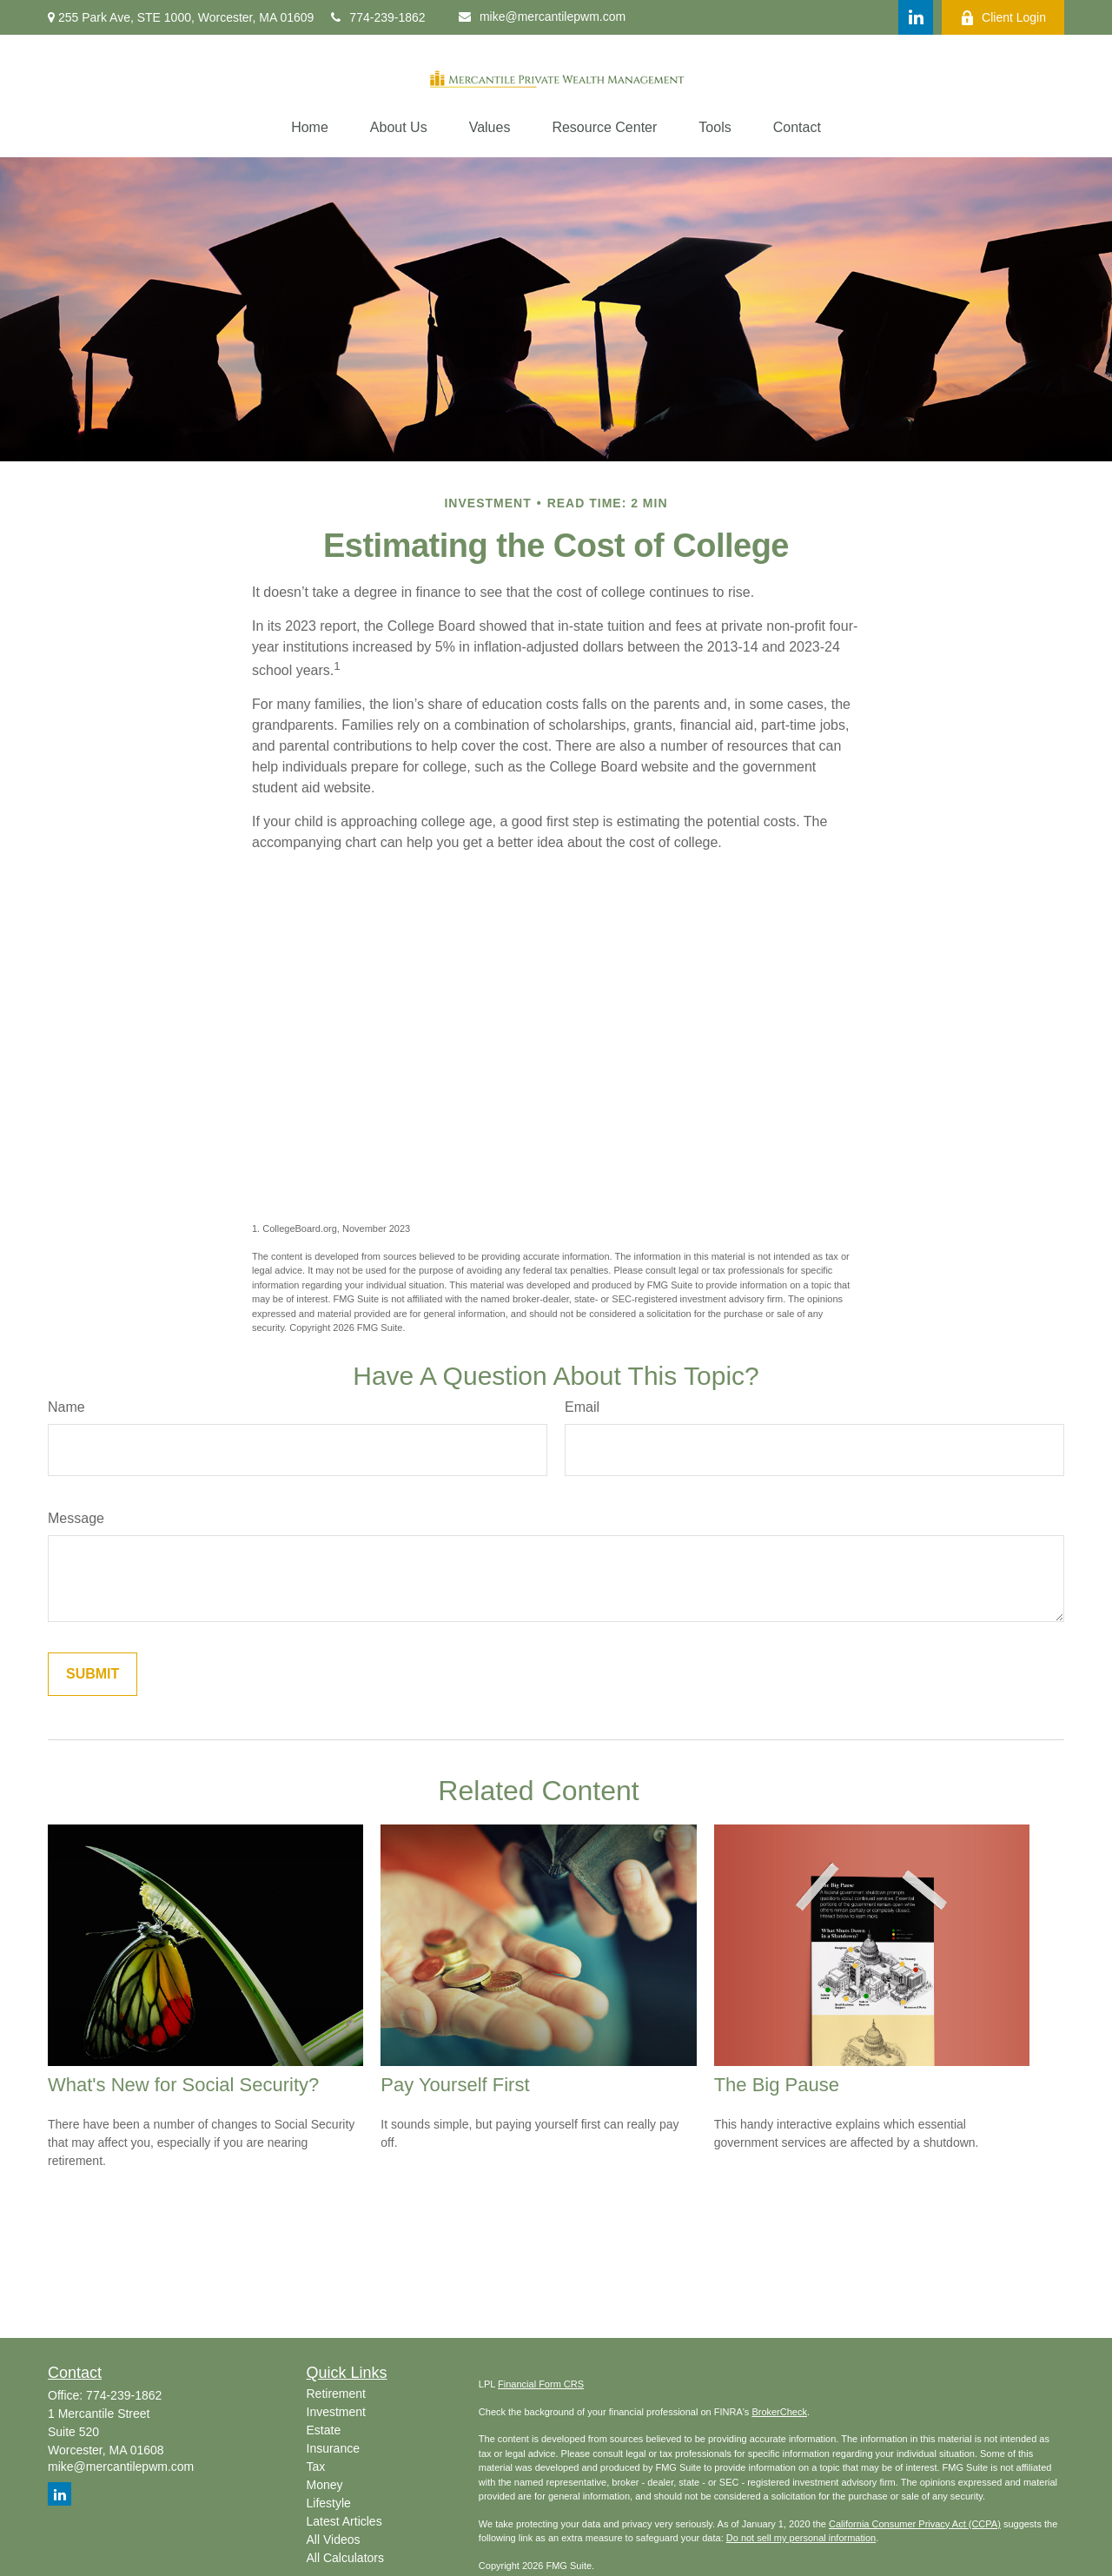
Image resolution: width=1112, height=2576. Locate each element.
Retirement (336, 2394)
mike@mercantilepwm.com (542, 16)
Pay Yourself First (455, 2085)
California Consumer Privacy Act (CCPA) (915, 2524)
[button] (309, 128)
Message (76, 1518)
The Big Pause (776, 2085)
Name (66, 1407)
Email (582, 1407)
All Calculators (345, 2558)
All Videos (334, 2539)
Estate (324, 2430)
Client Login (1003, 17)
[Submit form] (92, 1674)
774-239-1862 (378, 17)
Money (325, 2485)
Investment (336, 2412)
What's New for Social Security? (183, 2085)
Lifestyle (329, 2503)
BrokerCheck (779, 2412)
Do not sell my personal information (801, 2538)
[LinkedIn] (915, 17)
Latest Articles (344, 2521)
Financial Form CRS (541, 2384)
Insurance (333, 2448)
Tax (316, 2466)
